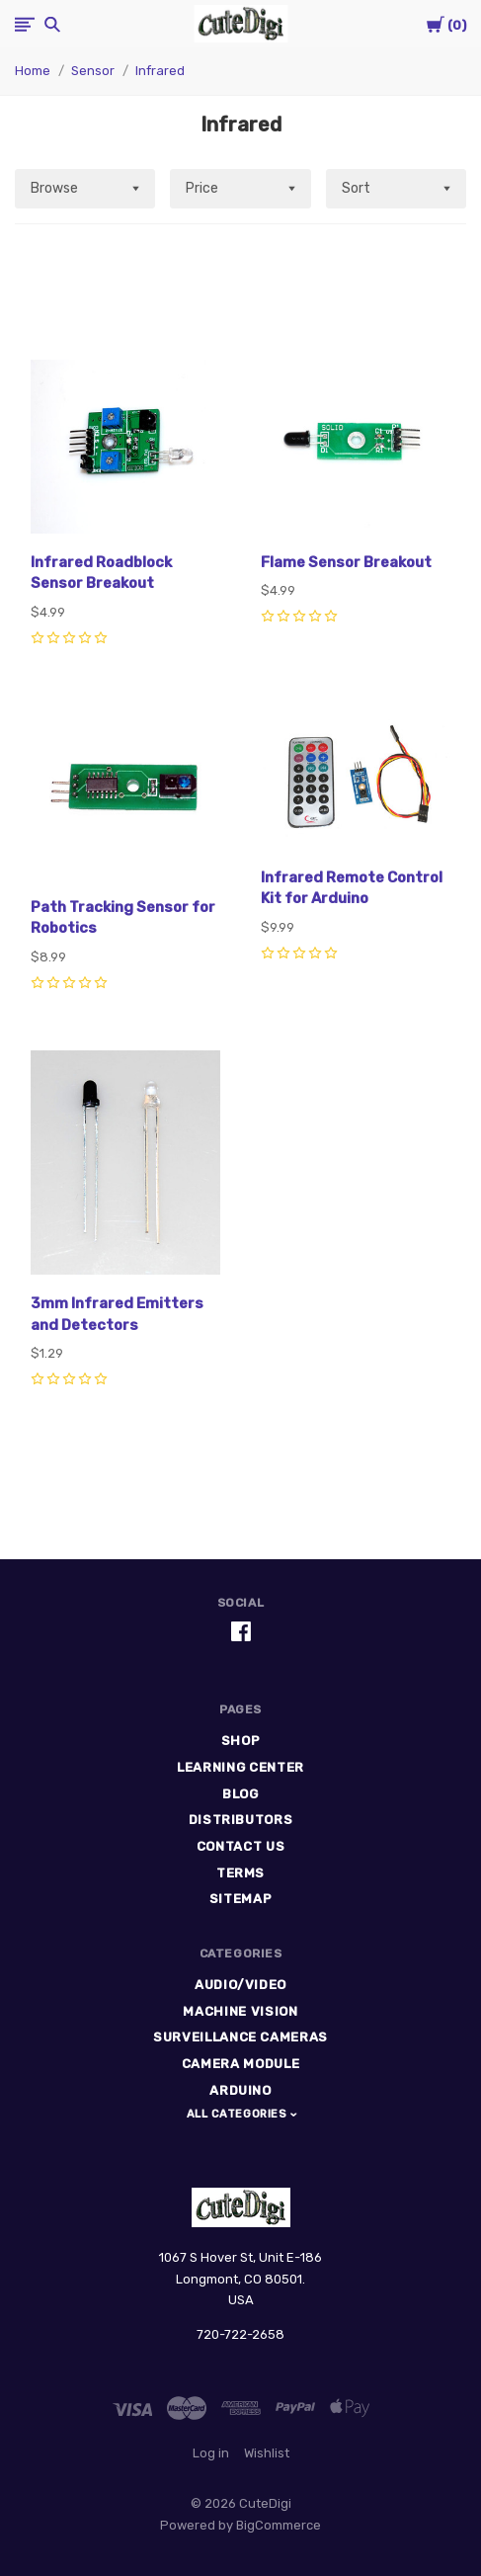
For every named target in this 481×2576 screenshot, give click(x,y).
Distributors (241, 1819)
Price (202, 188)
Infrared (160, 70)
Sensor (93, 70)
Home (32, 70)
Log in (211, 2453)
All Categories (238, 2114)
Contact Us (241, 1846)
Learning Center (240, 1767)
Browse (54, 188)
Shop (241, 1740)
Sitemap (241, 1898)
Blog (240, 1794)
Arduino (240, 2090)
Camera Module (240, 2063)
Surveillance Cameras (240, 2037)
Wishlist (266, 2453)
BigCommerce (278, 2525)
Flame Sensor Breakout (346, 562)
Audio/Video (240, 1984)
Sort (356, 188)
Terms (240, 1873)
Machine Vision (240, 2011)
